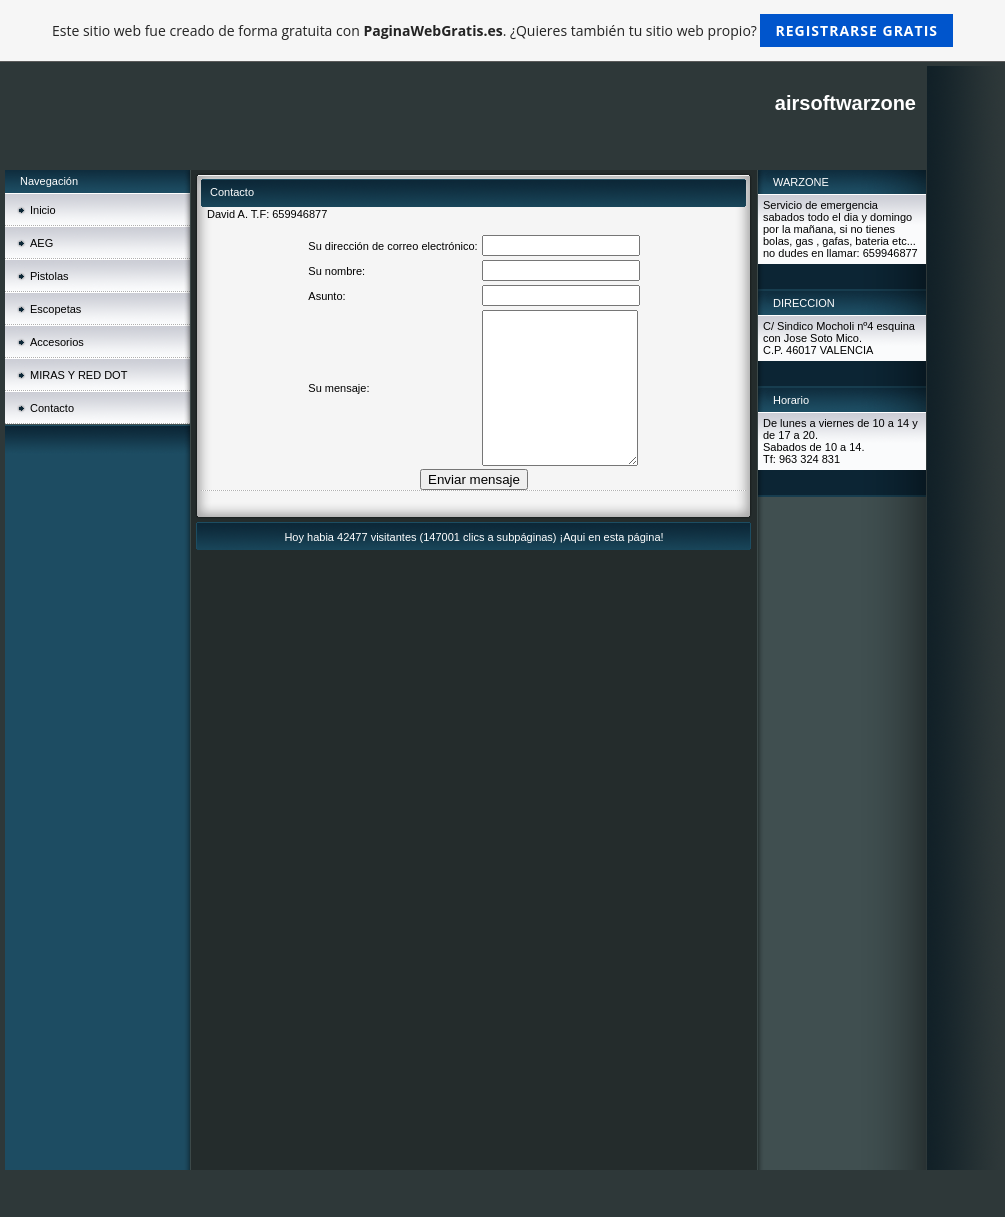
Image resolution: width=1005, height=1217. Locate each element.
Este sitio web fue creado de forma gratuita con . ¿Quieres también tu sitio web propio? (502, 30)
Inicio (43, 210)
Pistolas (49, 276)
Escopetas (55, 309)
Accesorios (57, 342)
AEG (41, 243)
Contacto (52, 408)
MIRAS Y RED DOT (78, 375)
